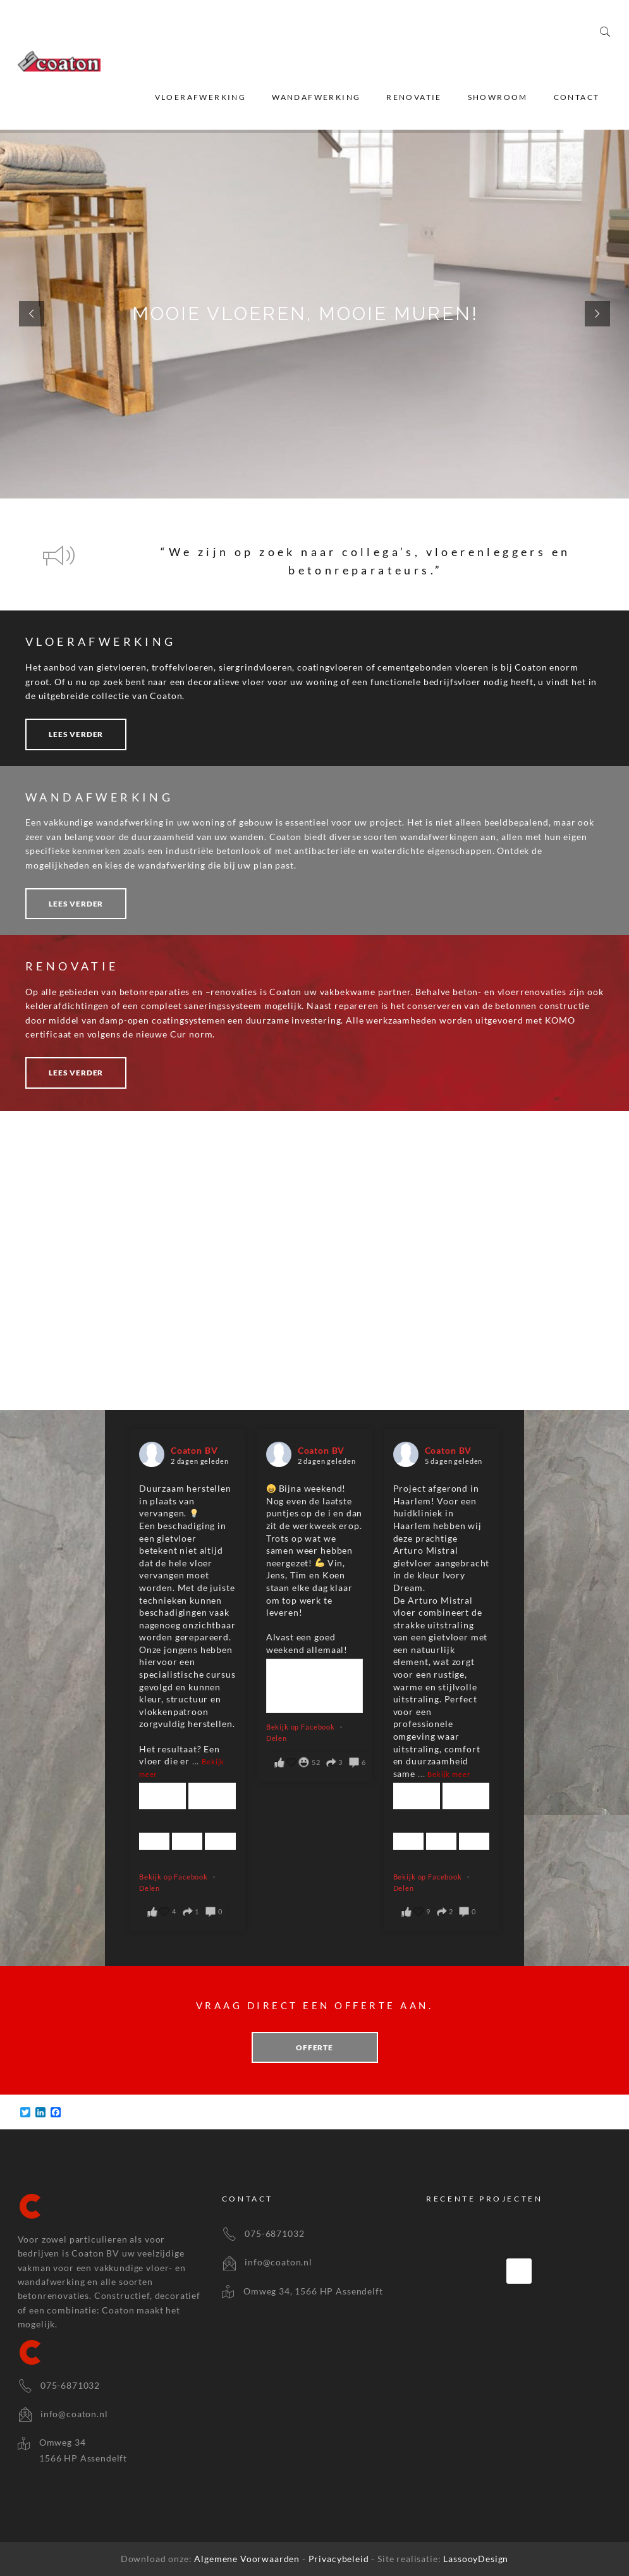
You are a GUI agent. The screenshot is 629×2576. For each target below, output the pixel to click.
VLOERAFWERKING (100, 641)
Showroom (498, 97)
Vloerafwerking (201, 97)
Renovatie (414, 97)
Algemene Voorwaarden (248, 2558)
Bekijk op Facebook (174, 1877)
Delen (149, 1888)
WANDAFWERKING (99, 797)
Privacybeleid (340, 2558)
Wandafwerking (316, 97)
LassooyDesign (475, 2558)
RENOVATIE (72, 966)
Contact (577, 97)
